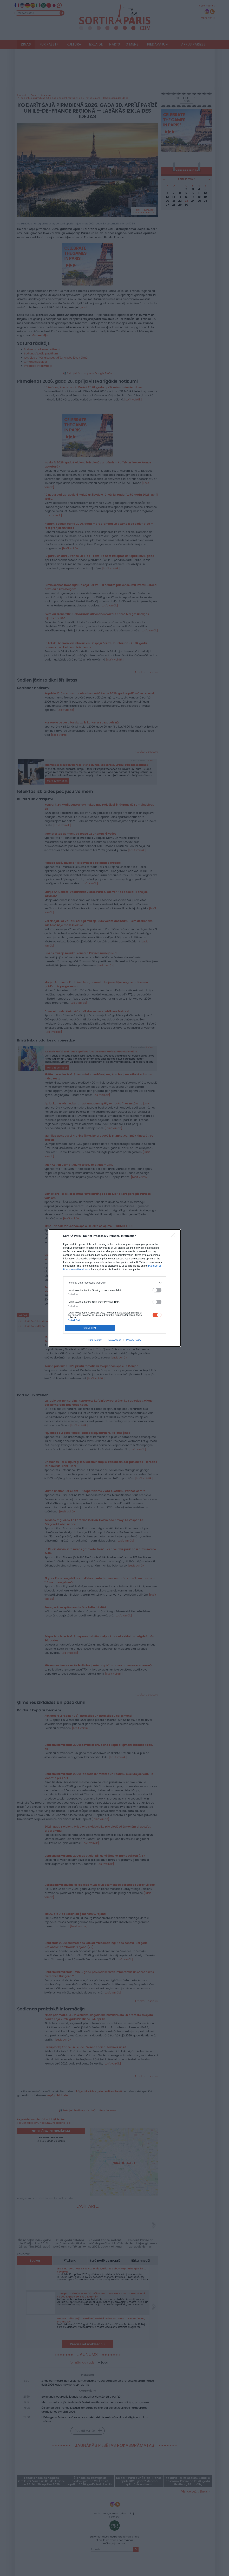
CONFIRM (89, 1328)
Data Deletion (95, 1340)
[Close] (174, 1236)
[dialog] (114, 1288)
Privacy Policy (133, 1340)
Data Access (114, 1340)
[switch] (157, 1290)
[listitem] (114, 1282)
